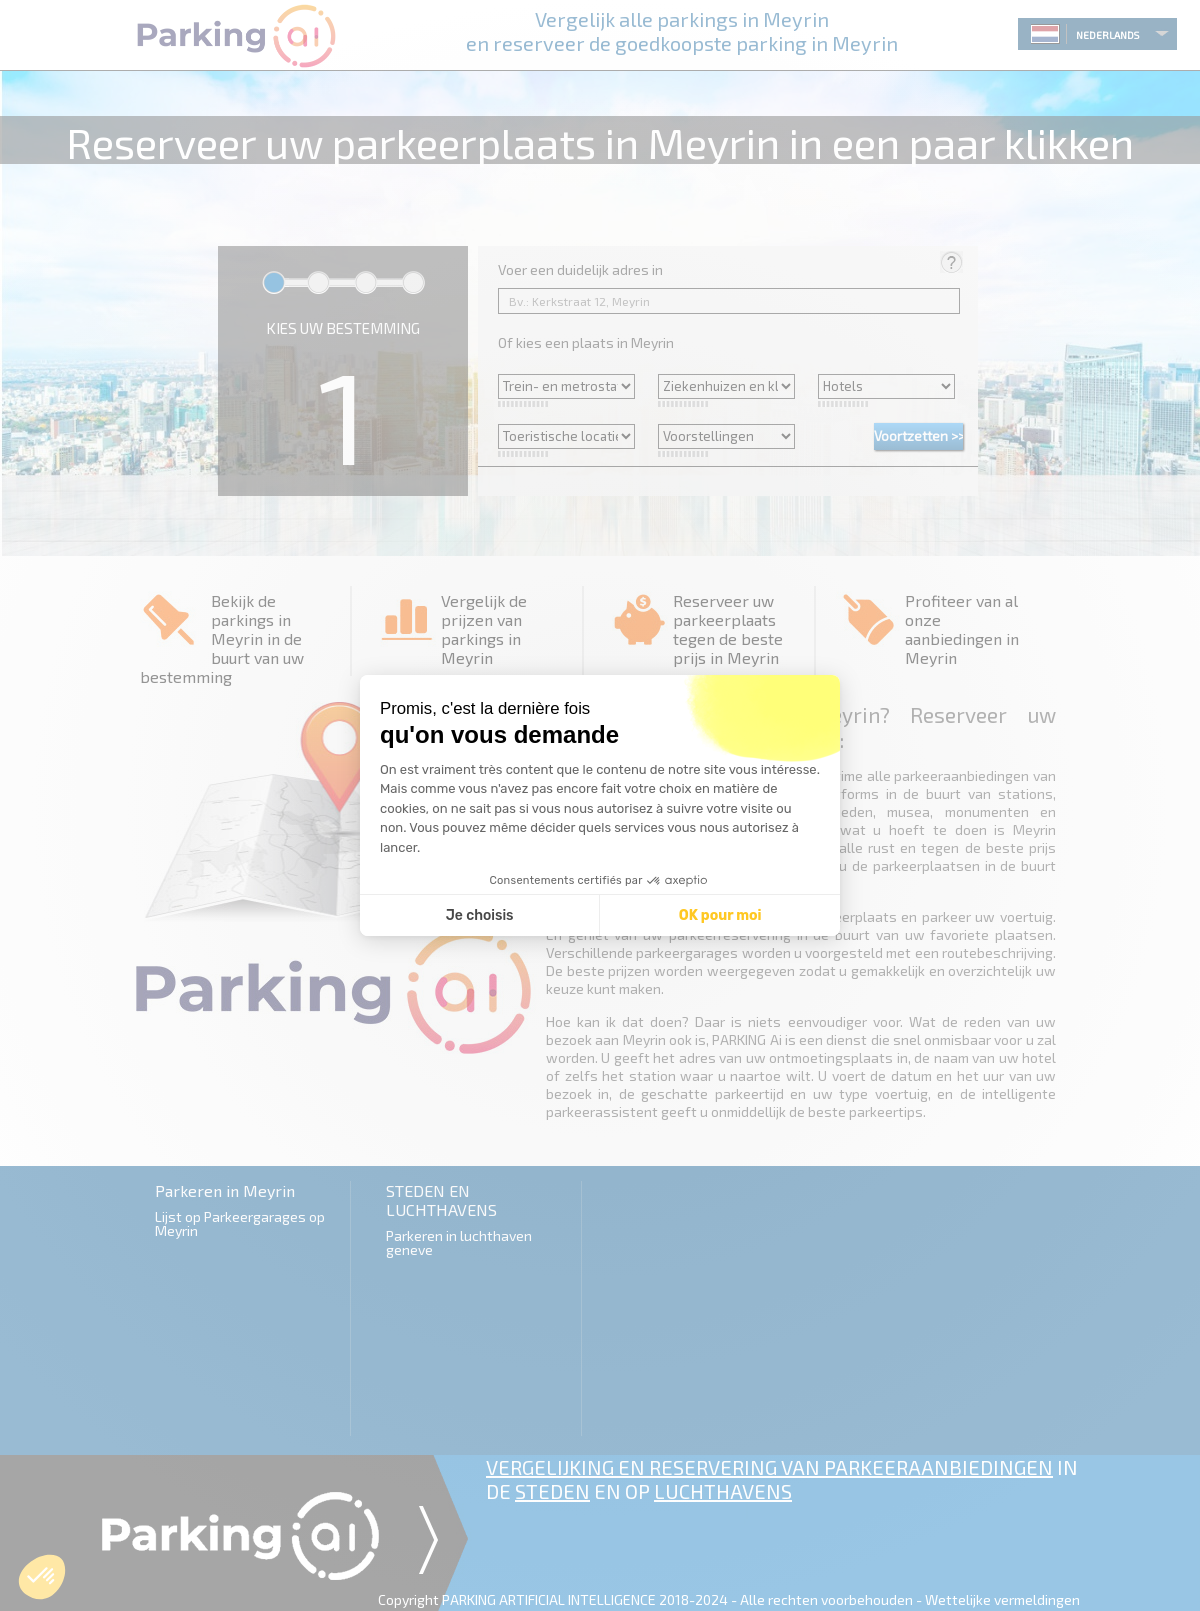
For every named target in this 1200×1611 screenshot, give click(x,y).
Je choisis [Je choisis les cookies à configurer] (480, 915)
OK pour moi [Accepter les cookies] (720, 915)
